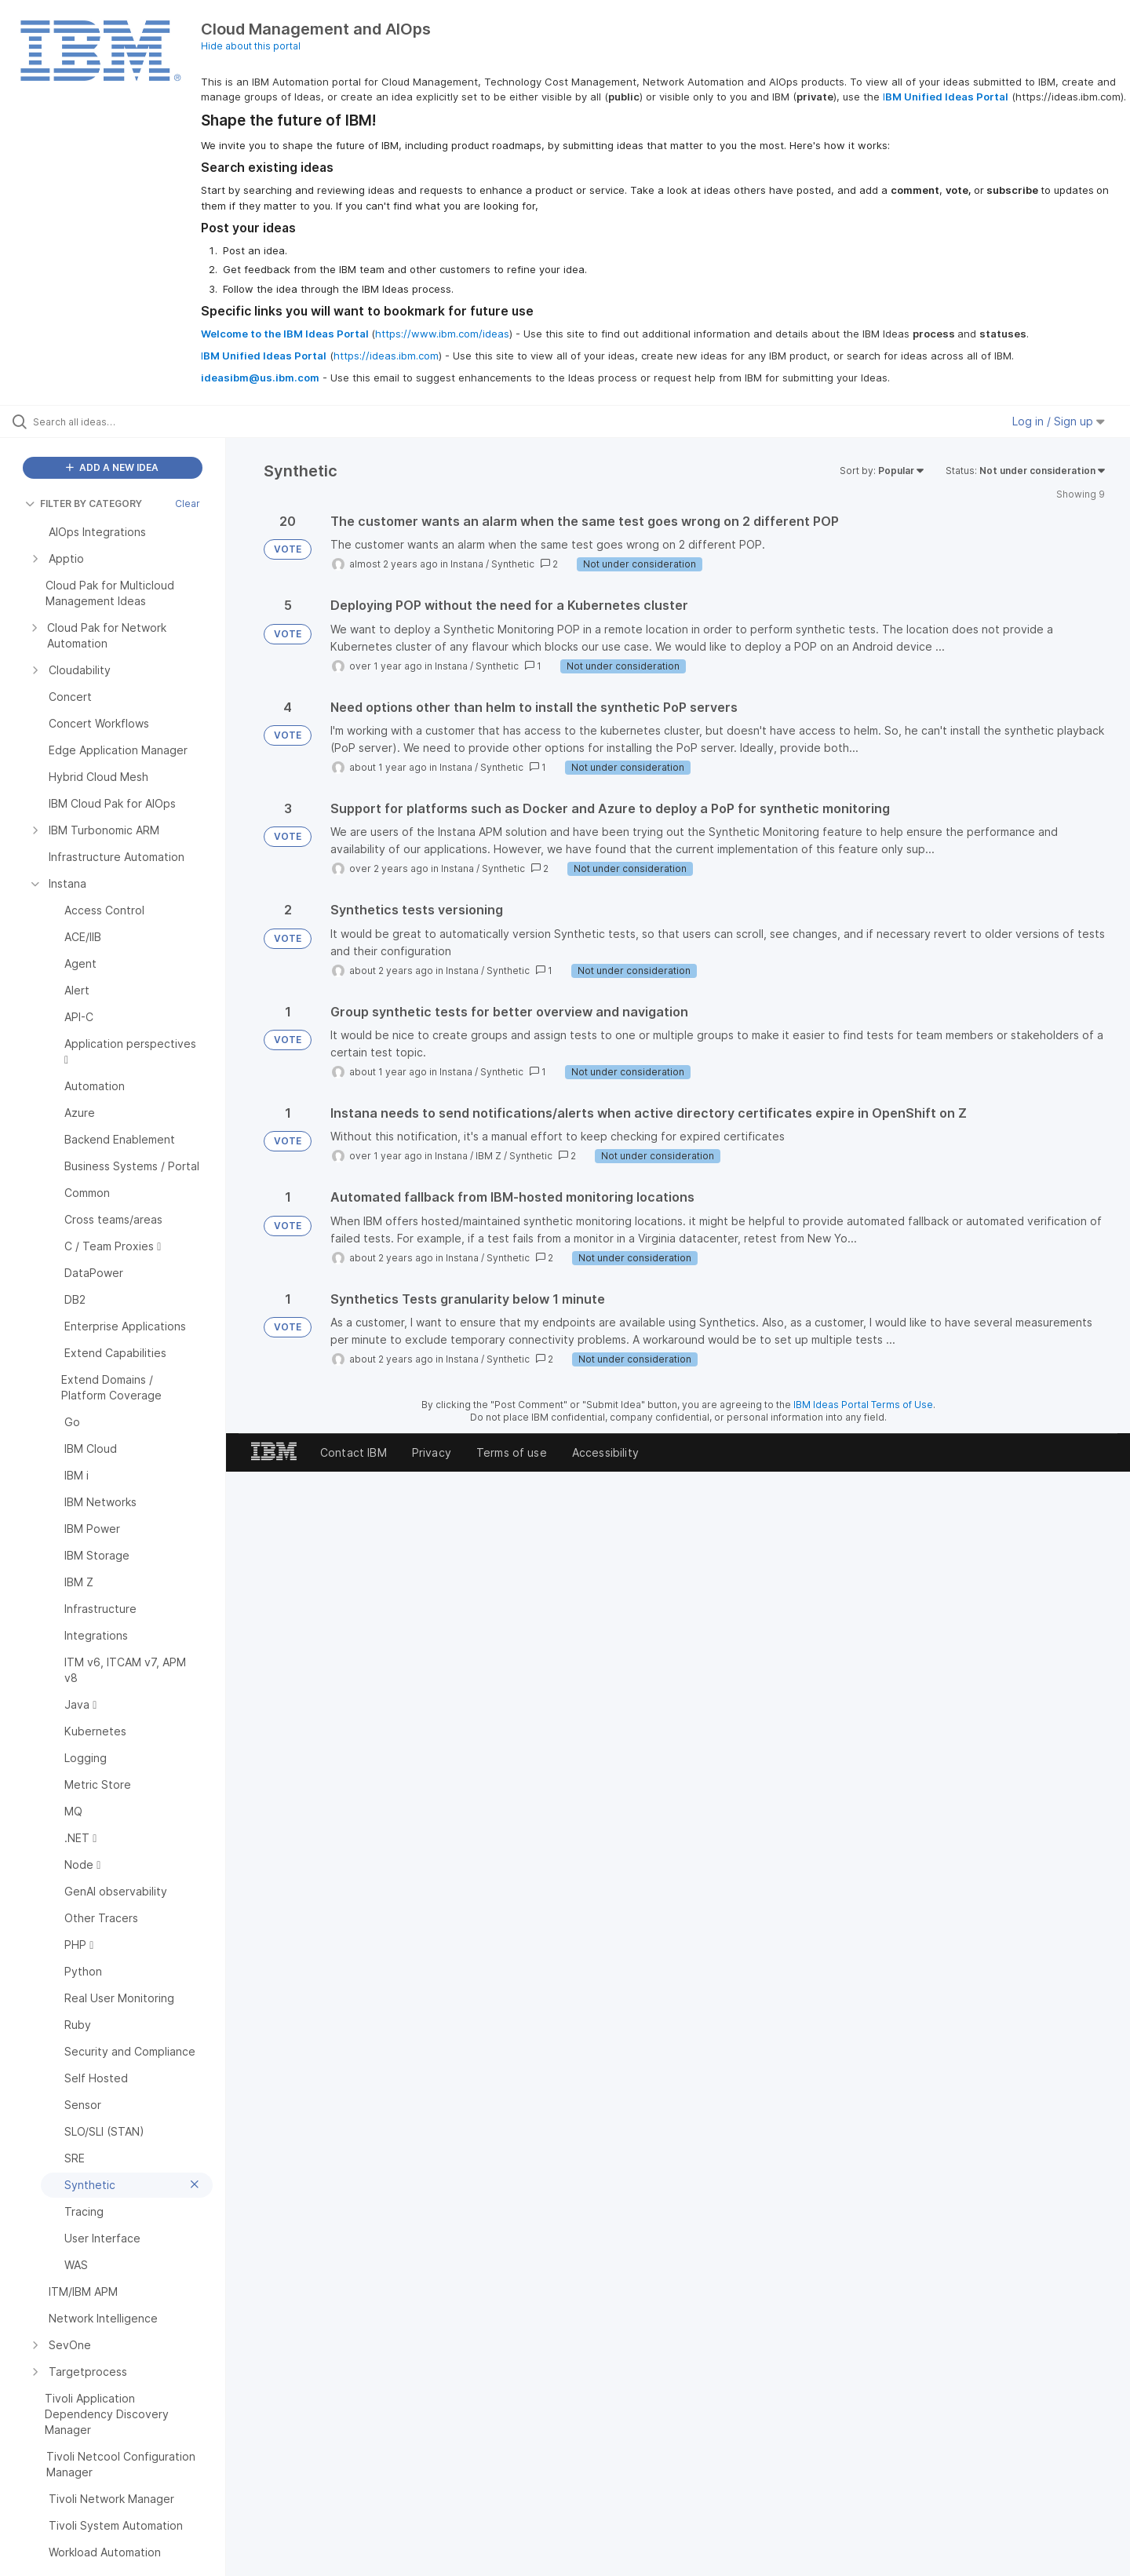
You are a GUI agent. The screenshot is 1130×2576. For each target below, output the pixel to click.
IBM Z (488, 1156)
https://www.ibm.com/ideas (442, 333)
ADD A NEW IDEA (112, 467)
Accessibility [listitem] (605, 1452)
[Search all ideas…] (133, 421)
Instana (466, 564)
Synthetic (512, 564)
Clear (187, 503)
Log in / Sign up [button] (1058, 421)
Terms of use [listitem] (511, 1452)
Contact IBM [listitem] (353, 1452)
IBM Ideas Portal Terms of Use (863, 1404)
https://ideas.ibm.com (386, 355)
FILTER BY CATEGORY (83, 503)
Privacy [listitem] (431, 1452)
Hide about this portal (251, 46)
